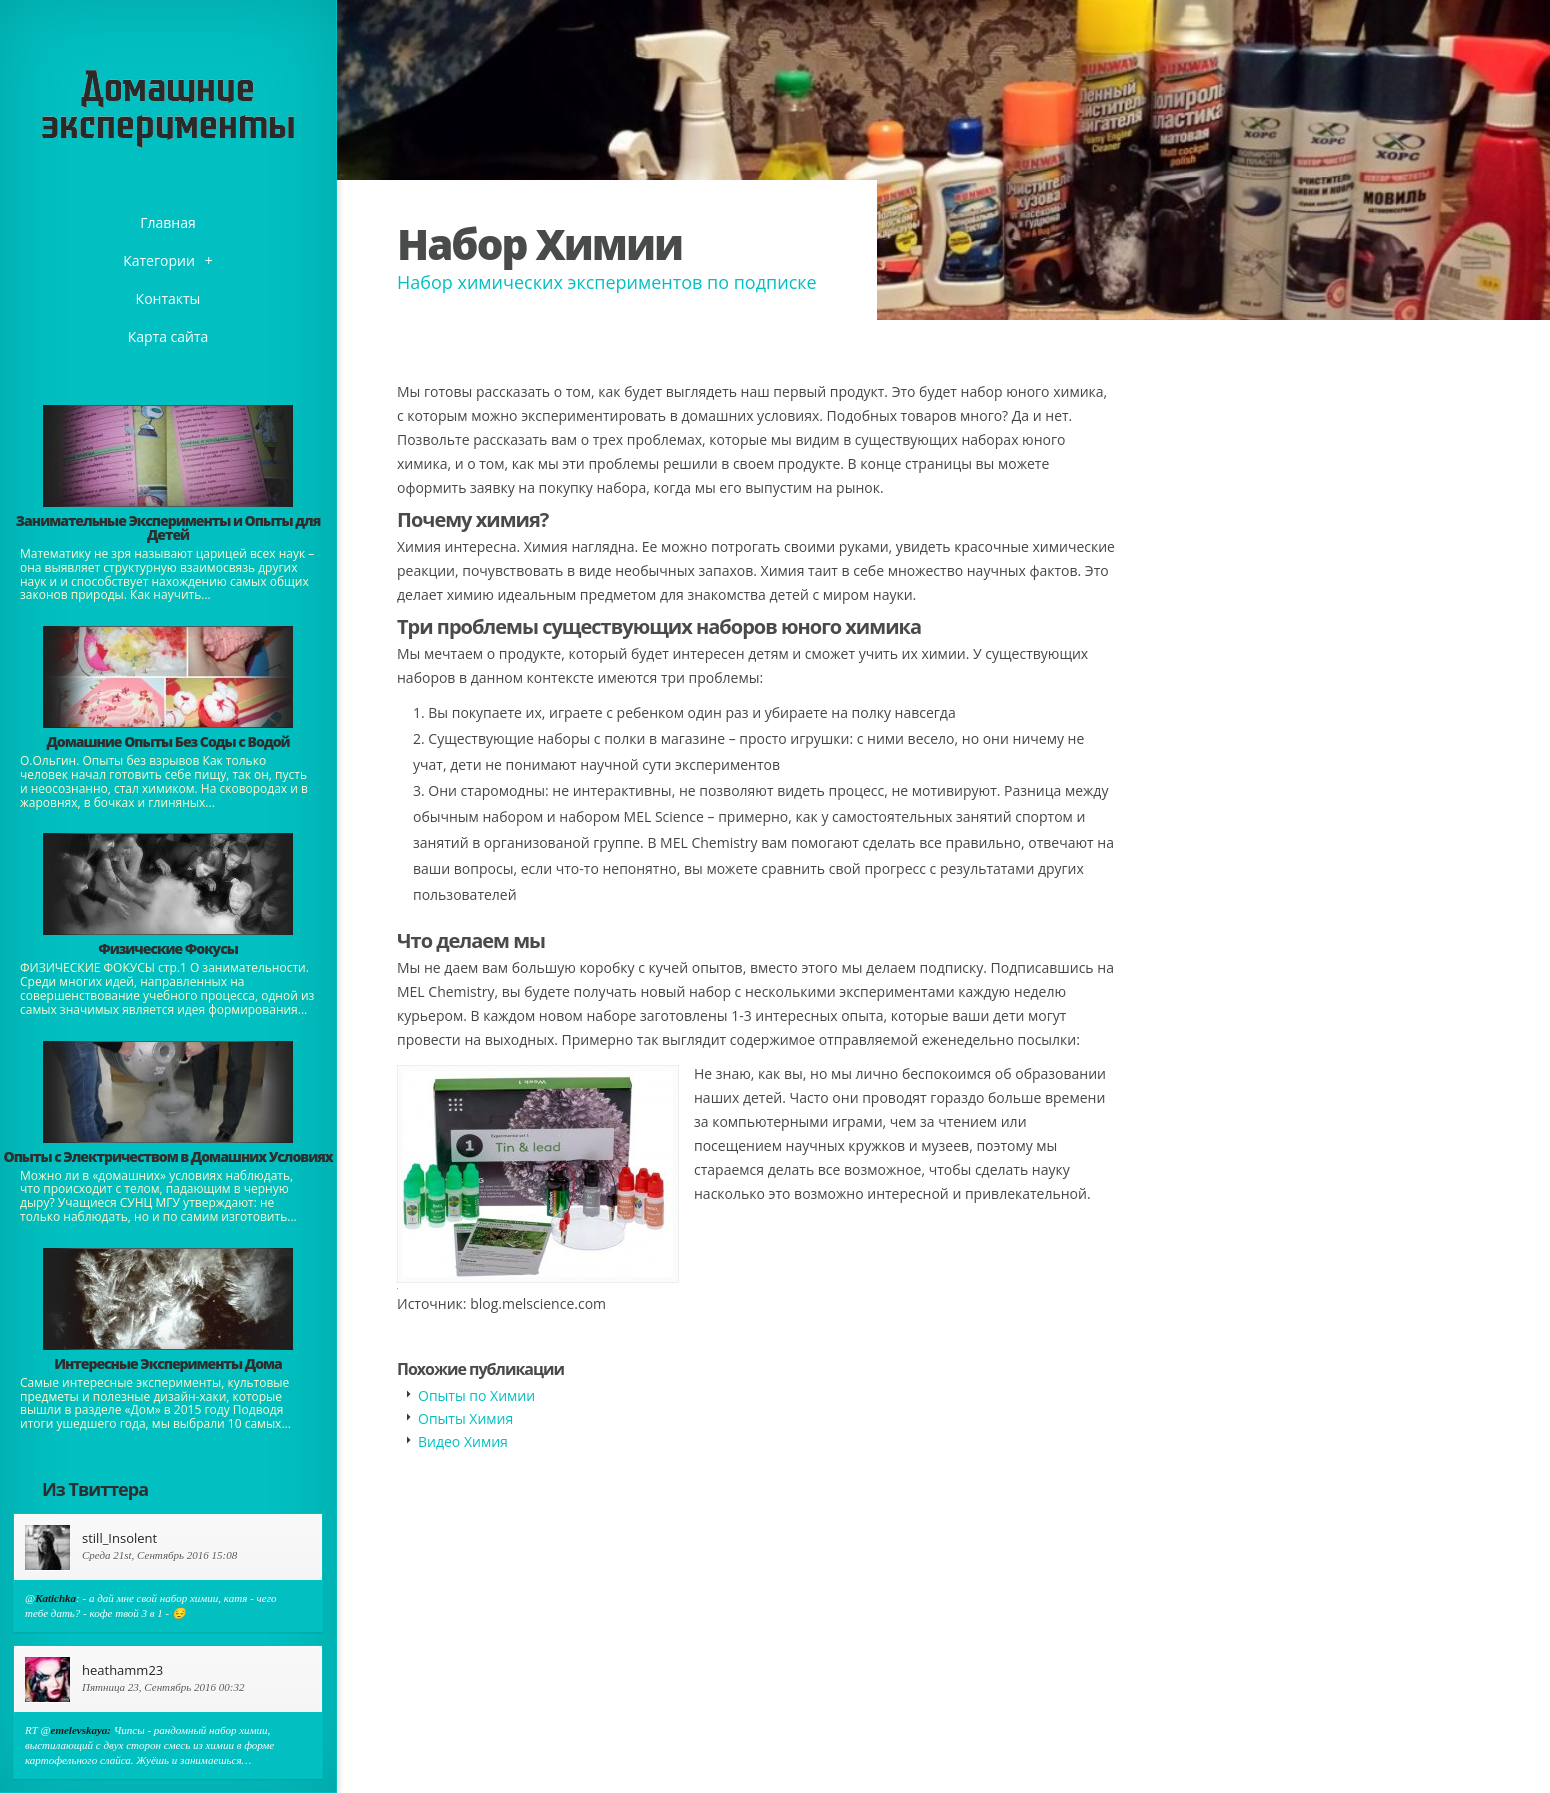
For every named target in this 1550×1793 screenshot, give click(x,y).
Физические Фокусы (168, 948)
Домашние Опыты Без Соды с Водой (167, 741)
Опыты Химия (465, 1418)
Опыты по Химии (476, 1395)
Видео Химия (463, 1441)
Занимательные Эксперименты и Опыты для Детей (168, 527)
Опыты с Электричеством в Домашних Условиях (167, 1156)
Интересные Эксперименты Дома (168, 1363)
